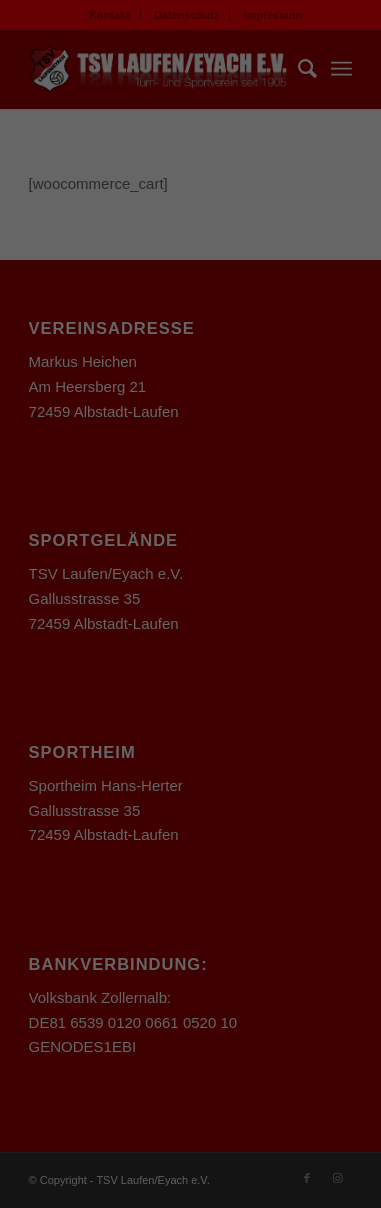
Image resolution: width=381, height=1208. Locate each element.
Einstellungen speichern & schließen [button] (190, 853)
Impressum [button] (288, 1063)
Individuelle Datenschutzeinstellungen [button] (190, 1010)
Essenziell (61, 706)
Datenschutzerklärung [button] (200, 1063)
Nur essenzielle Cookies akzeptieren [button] (191, 931)
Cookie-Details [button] (102, 1063)
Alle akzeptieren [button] (190, 784)
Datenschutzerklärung (83, 456)
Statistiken (167, 706)
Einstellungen (150, 475)
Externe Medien (290, 706)
